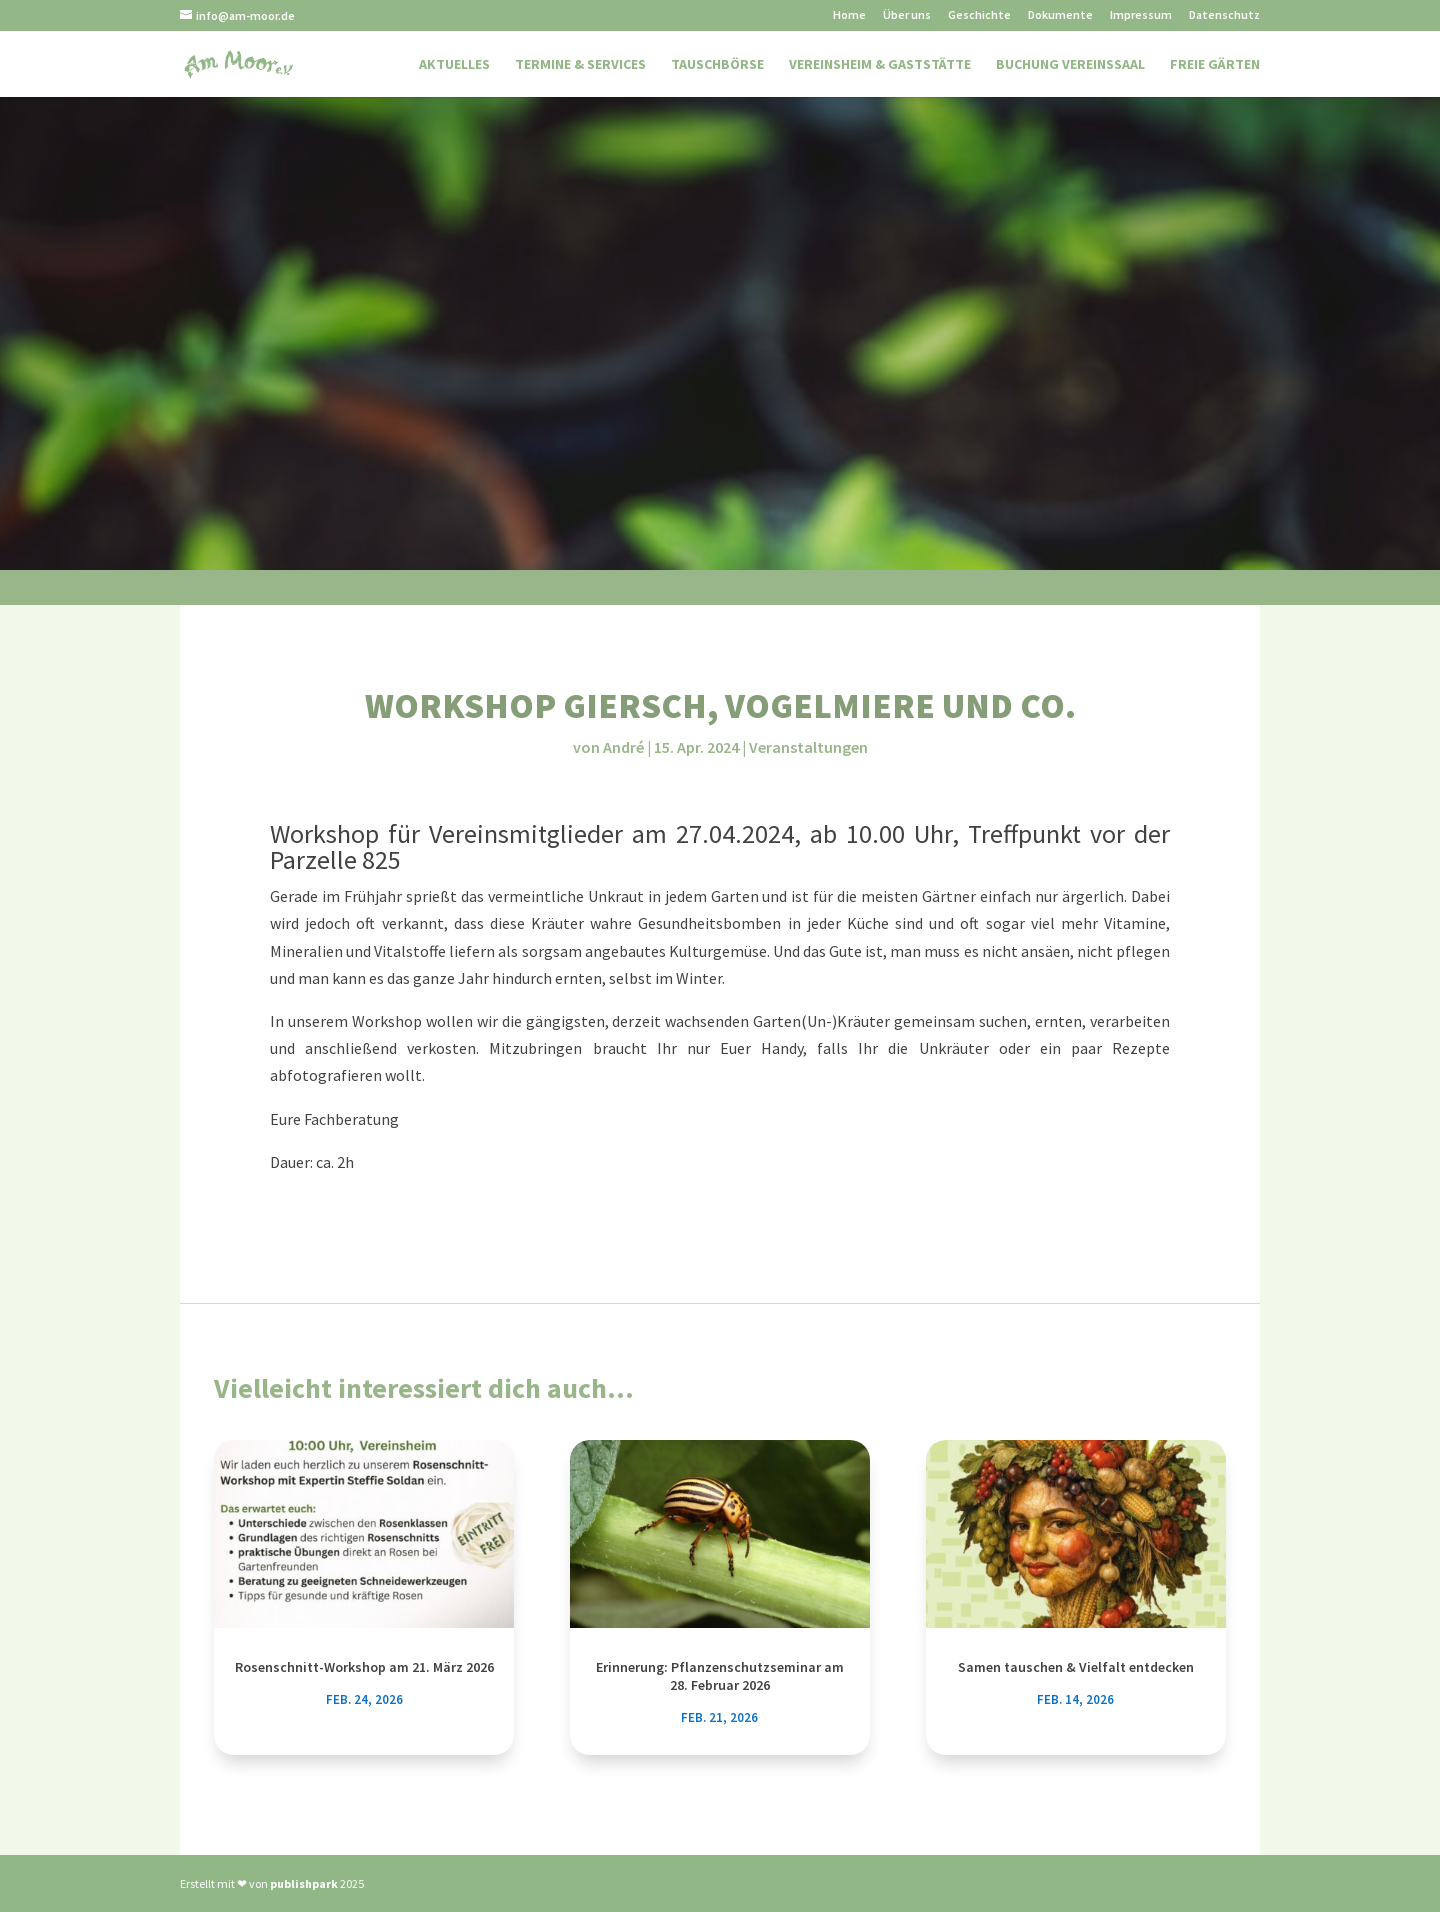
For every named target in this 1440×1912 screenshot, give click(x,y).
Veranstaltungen (808, 747)
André (623, 747)
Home (849, 15)
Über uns (907, 15)
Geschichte (979, 15)
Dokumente (1060, 15)
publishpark (304, 1883)
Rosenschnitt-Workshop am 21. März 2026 (364, 1667)
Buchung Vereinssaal (1070, 65)
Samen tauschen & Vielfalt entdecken (1076, 1667)
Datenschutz (1224, 15)
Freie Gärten (1215, 65)
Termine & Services (580, 65)
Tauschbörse (717, 65)
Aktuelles (454, 65)
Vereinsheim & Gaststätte (880, 65)
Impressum (1141, 15)
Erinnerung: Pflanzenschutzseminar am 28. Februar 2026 (720, 1676)
